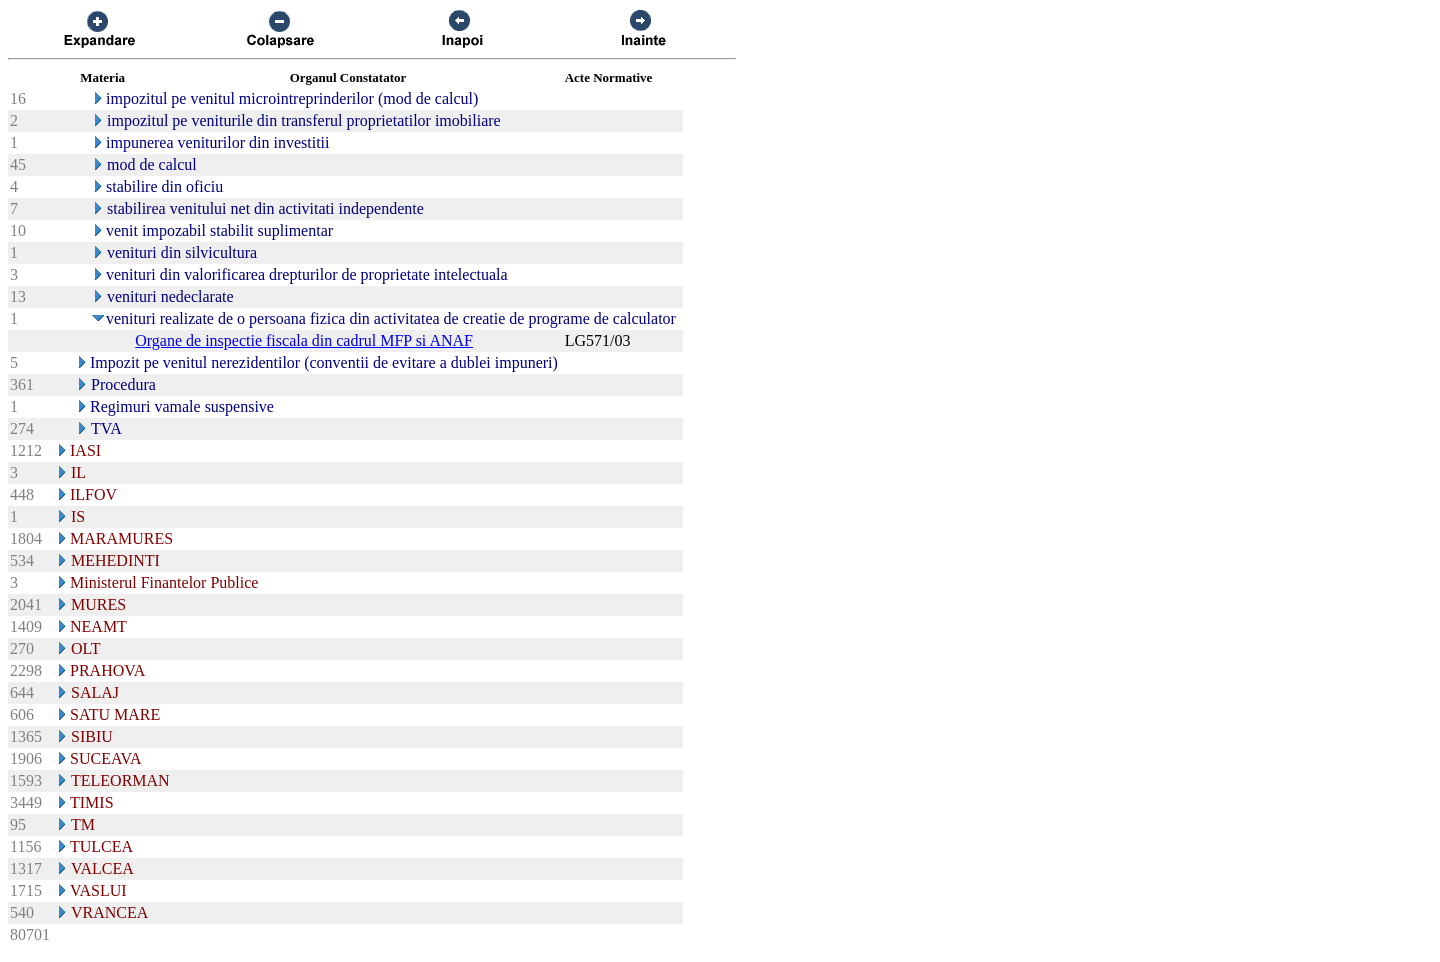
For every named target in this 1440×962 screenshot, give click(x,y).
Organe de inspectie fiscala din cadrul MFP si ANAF (304, 340)
